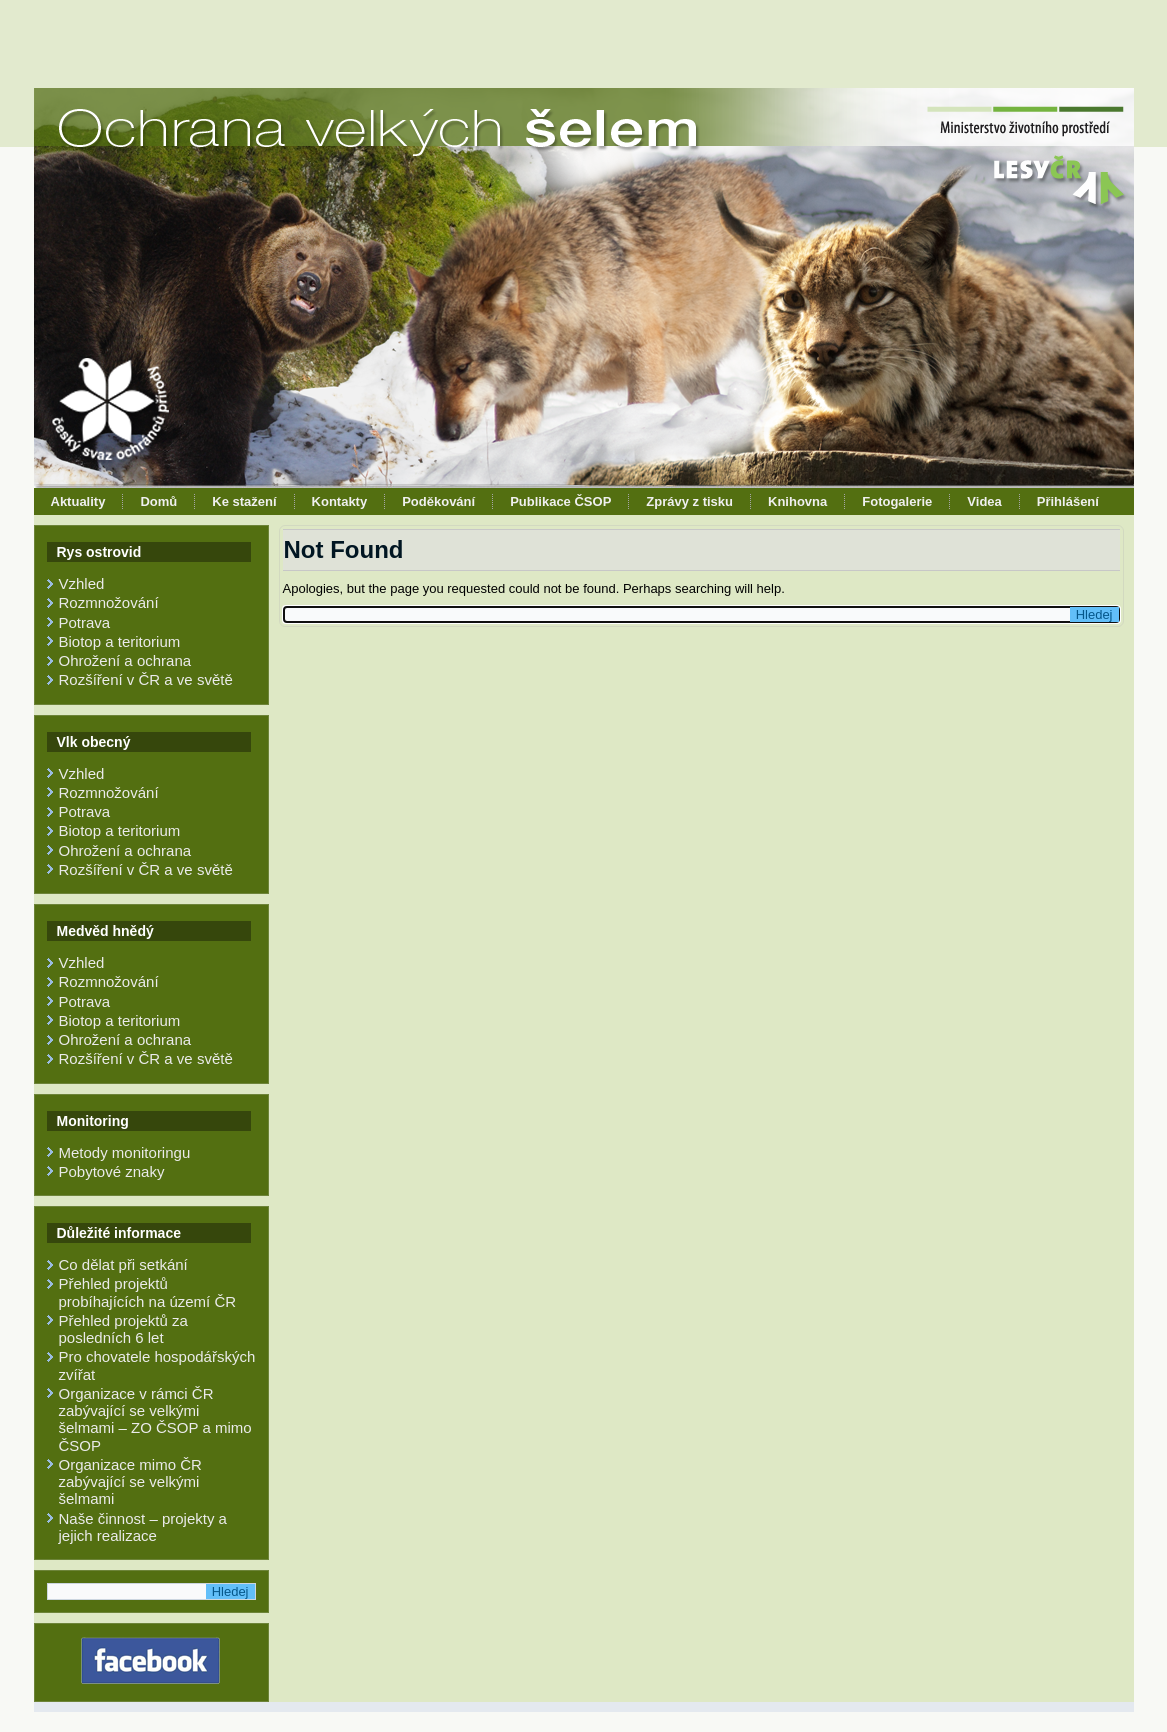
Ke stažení (244, 501)
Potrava (85, 622)
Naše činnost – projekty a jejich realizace (143, 1527)
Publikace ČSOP (560, 501)
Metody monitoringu (125, 1152)
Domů (158, 501)
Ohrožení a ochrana (125, 660)
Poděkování (438, 501)
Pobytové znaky (112, 1171)
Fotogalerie (897, 501)
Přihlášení (1068, 501)
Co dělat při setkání (123, 1264)
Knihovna (797, 501)
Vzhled (82, 583)
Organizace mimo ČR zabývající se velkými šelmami (130, 1482)
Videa (984, 501)
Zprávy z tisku (689, 501)
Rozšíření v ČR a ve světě (146, 679)
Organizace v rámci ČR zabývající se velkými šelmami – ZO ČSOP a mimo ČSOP (155, 1419)
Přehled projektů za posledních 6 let (123, 1329)
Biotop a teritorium (120, 641)
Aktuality (78, 501)
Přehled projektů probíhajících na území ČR (148, 1292)
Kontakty (340, 501)
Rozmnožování (109, 602)
